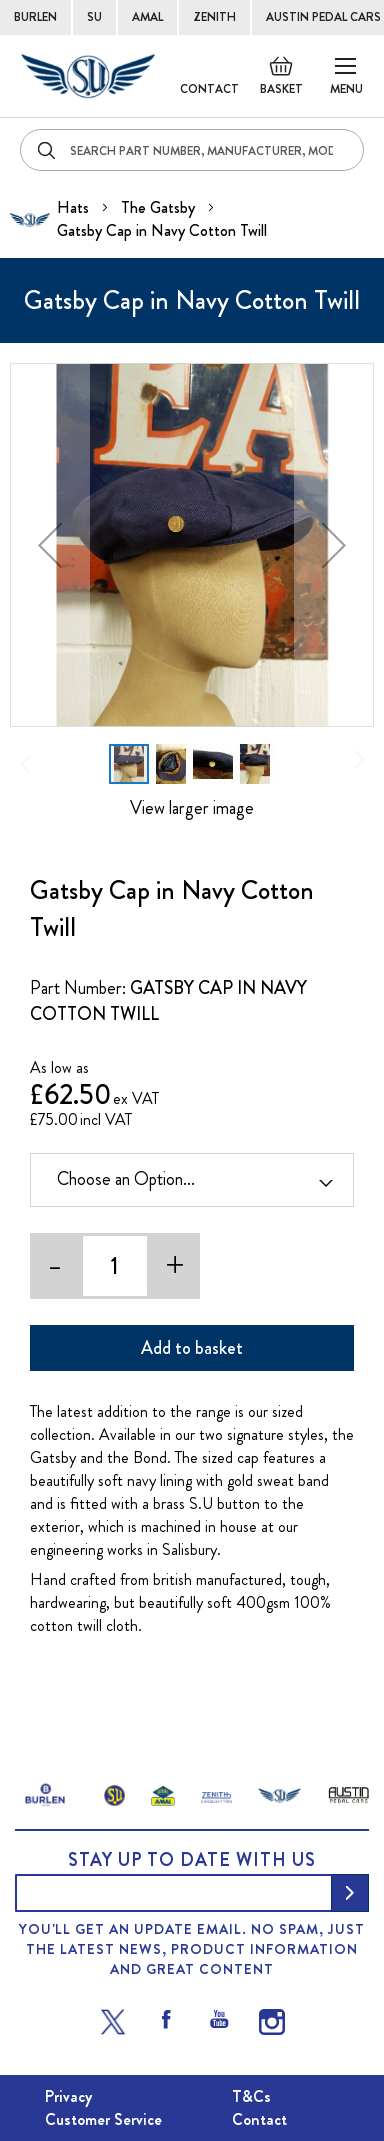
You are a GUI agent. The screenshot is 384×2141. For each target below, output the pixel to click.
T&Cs (251, 2096)
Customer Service (103, 2119)
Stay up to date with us (192, 1860)
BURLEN (35, 17)
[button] (50, 545)
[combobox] (192, 150)
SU (94, 17)
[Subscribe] (350, 1893)
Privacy (68, 2096)
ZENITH (214, 17)
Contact (209, 89)
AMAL (147, 17)
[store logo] (88, 76)
